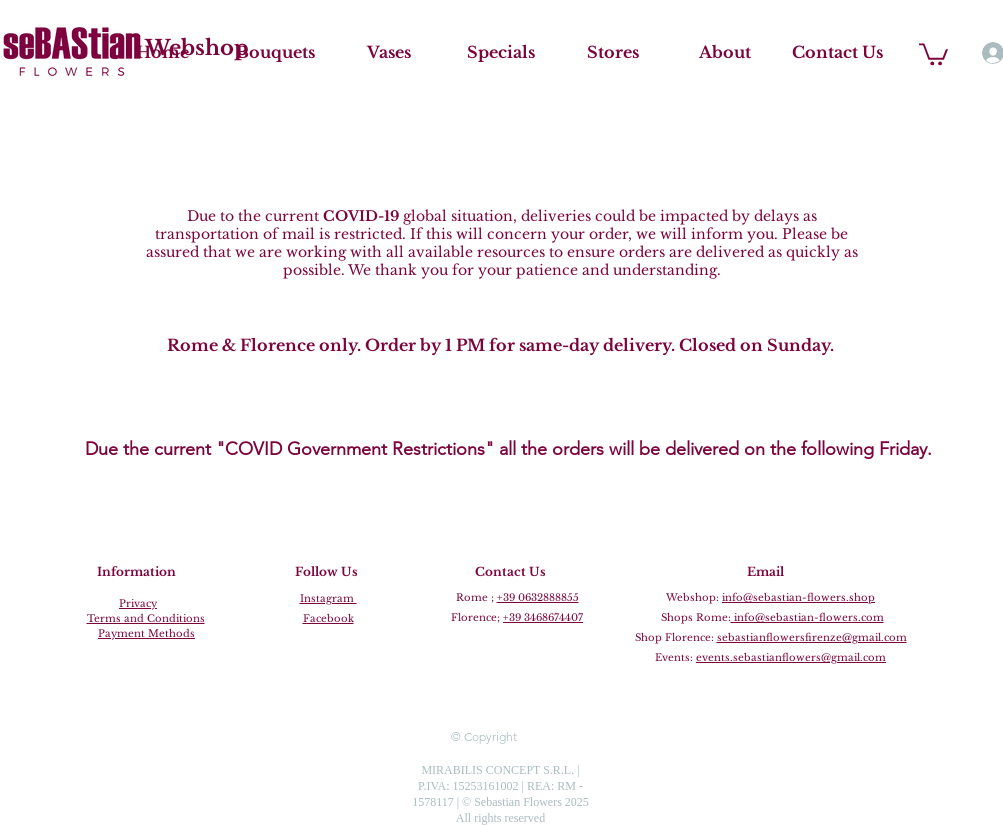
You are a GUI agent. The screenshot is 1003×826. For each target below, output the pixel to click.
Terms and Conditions (146, 618)
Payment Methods (146, 633)
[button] (933, 53)
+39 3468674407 (543, 617)
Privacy (138, 603)
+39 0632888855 (538, 597)
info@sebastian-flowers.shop (798, 597)
